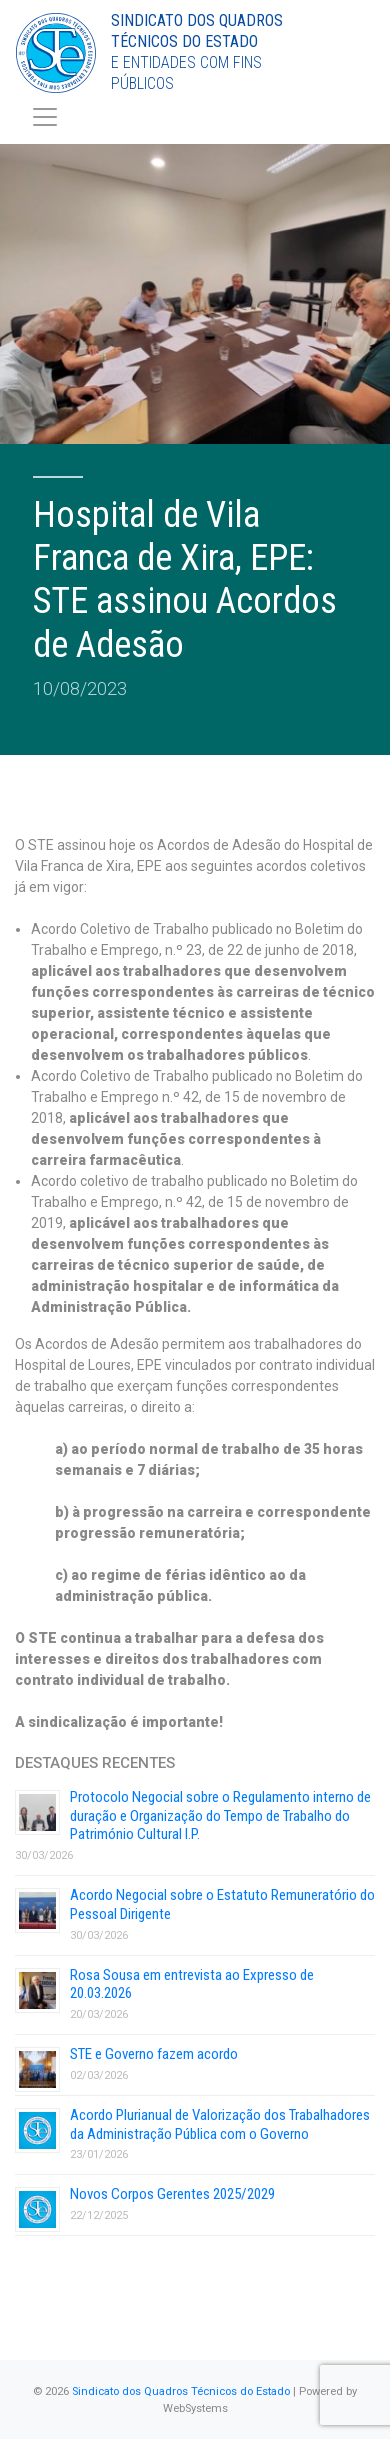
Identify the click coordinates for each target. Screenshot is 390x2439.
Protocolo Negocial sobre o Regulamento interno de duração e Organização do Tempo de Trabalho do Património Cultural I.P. (220, 1816)
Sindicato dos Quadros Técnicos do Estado (181, 2391)
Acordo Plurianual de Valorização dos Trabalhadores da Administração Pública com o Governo (220, 2124)
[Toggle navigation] (45, 117)
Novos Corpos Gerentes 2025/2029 (172, 2194)
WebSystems (195, 2408)
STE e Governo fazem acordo (154, 2054)
